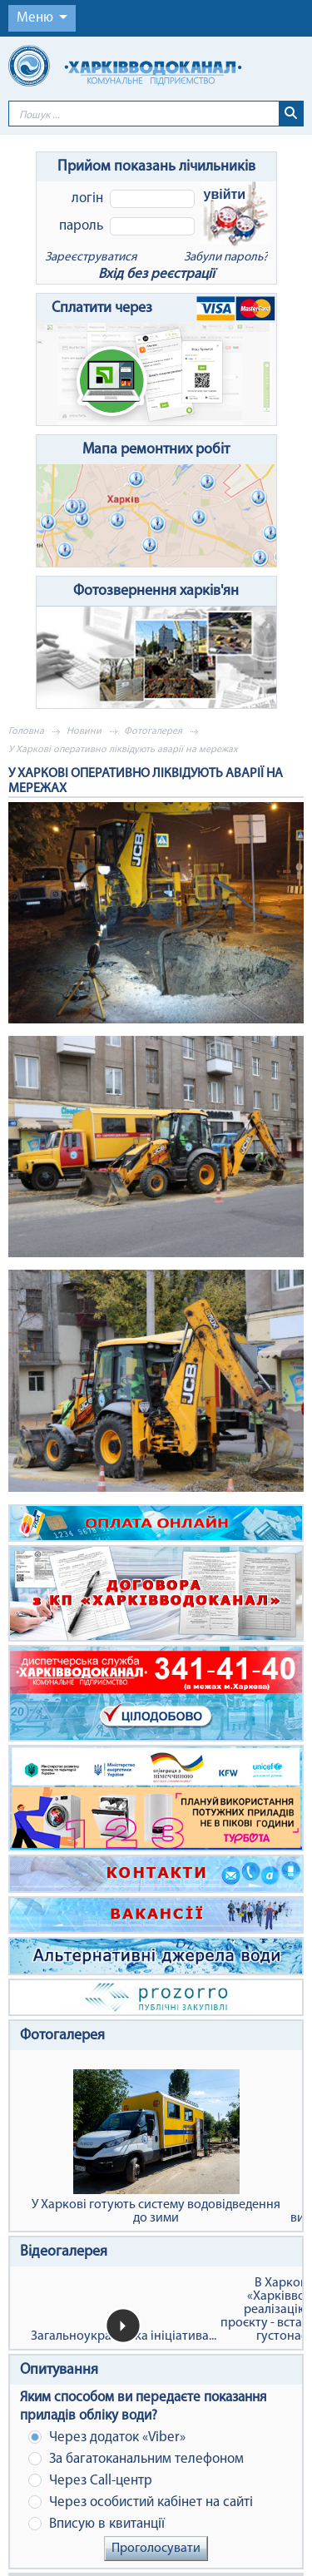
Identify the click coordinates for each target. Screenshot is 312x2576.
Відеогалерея (63, 2252)
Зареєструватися (90, 257)
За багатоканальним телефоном (136, 2459)
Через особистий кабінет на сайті (140, 2502)
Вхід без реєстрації (156, 274)
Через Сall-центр (90, 2481)
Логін (87, 198)
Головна (26, 731)
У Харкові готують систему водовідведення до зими (156, 2147)
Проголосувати (156, 2548)
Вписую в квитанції (96, 2524)
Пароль (81, 226)
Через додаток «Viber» (107, 2437)
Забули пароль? (226, 257)
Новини (84, 731)
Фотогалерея (153, 731)
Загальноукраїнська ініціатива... (123, 2336)
